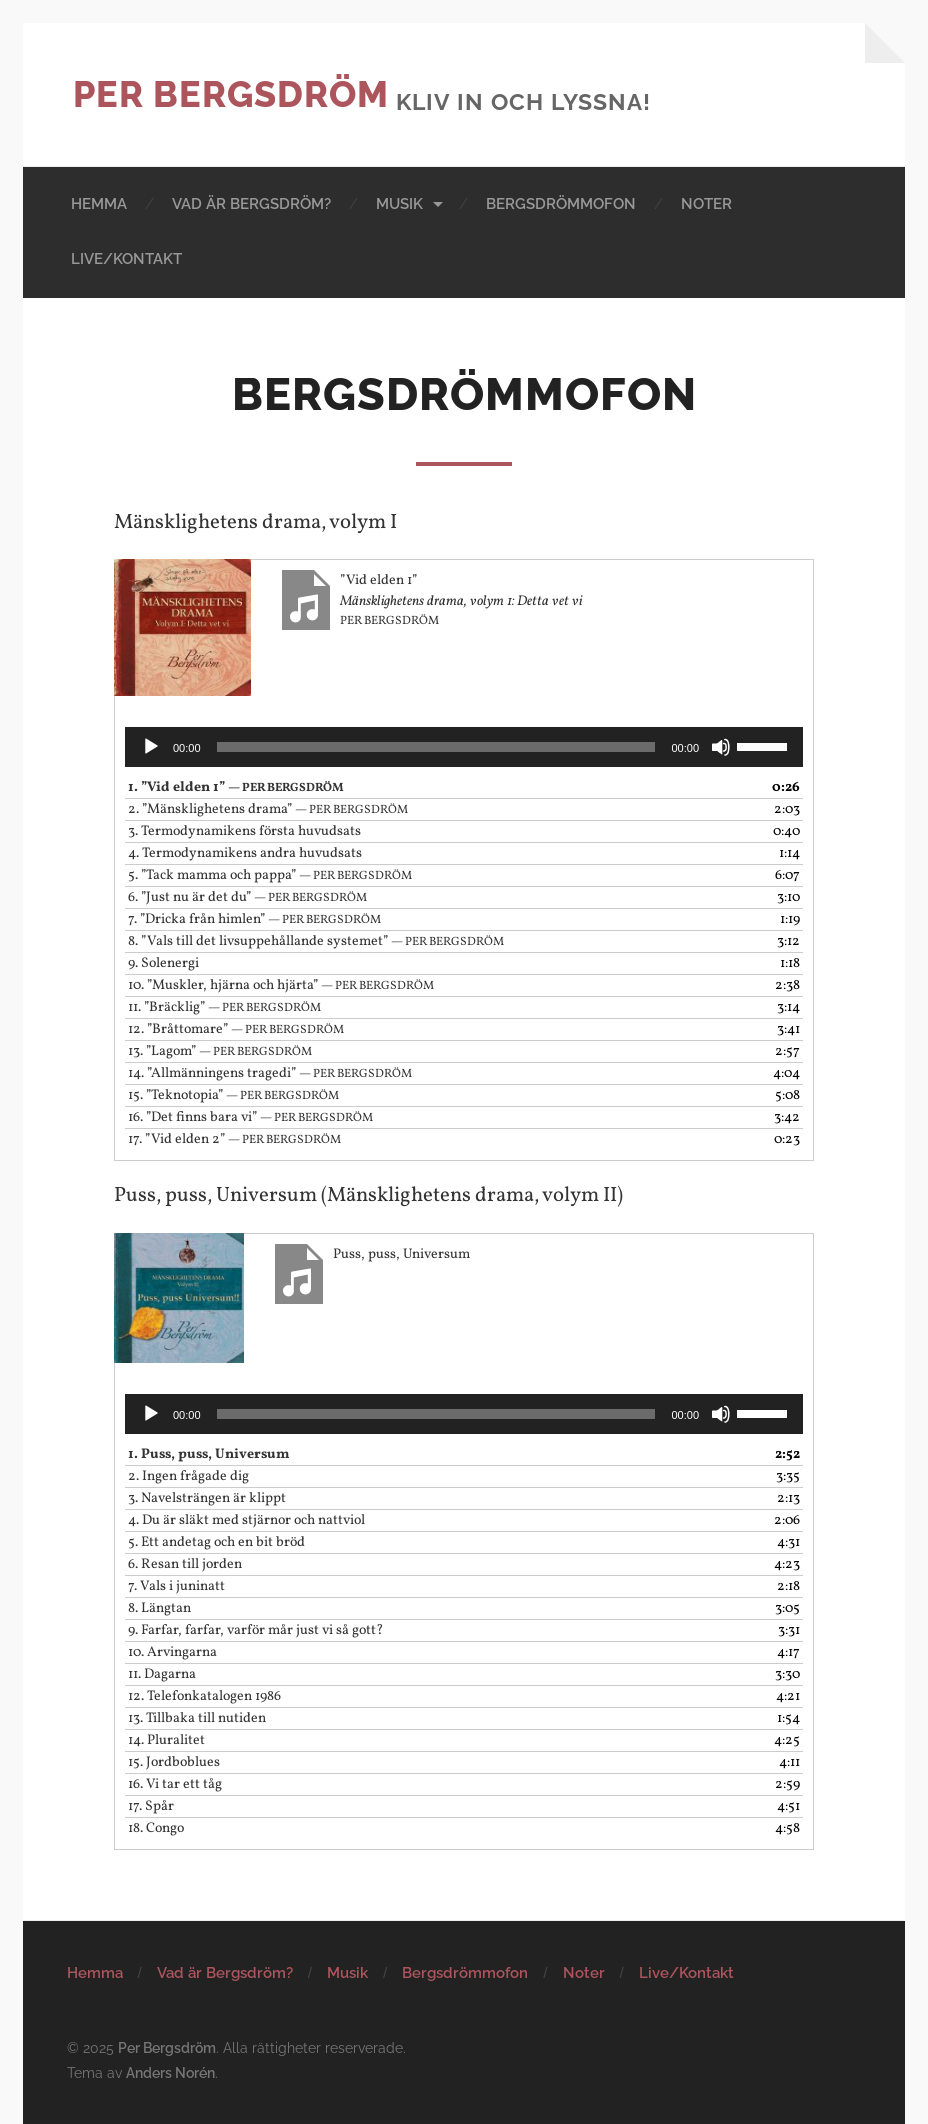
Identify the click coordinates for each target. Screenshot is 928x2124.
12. (236, 1029)
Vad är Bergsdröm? (251, 204)
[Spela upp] (151, 747)
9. (163, 963)
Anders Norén (170, 2072)
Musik (399, 204)
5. (270, 875)
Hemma (99, 204)
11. (224, 1007)
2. (268, 809)
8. (316, 941)
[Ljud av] (721, 747)
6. (247, 897)
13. (220, 1051)
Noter (706, 204)
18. (156, 1828)
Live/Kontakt (126, 259)
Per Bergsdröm (231, 94)
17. (234, 1139)
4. (245, 853)
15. (233, 1095)
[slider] (436, 747)
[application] (464, 747)
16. (250, 1117)
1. (236, 787)
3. (244, 831)
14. (270, 1073)
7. (254, 919)
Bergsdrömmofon (561, 204)
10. (281, 985)
